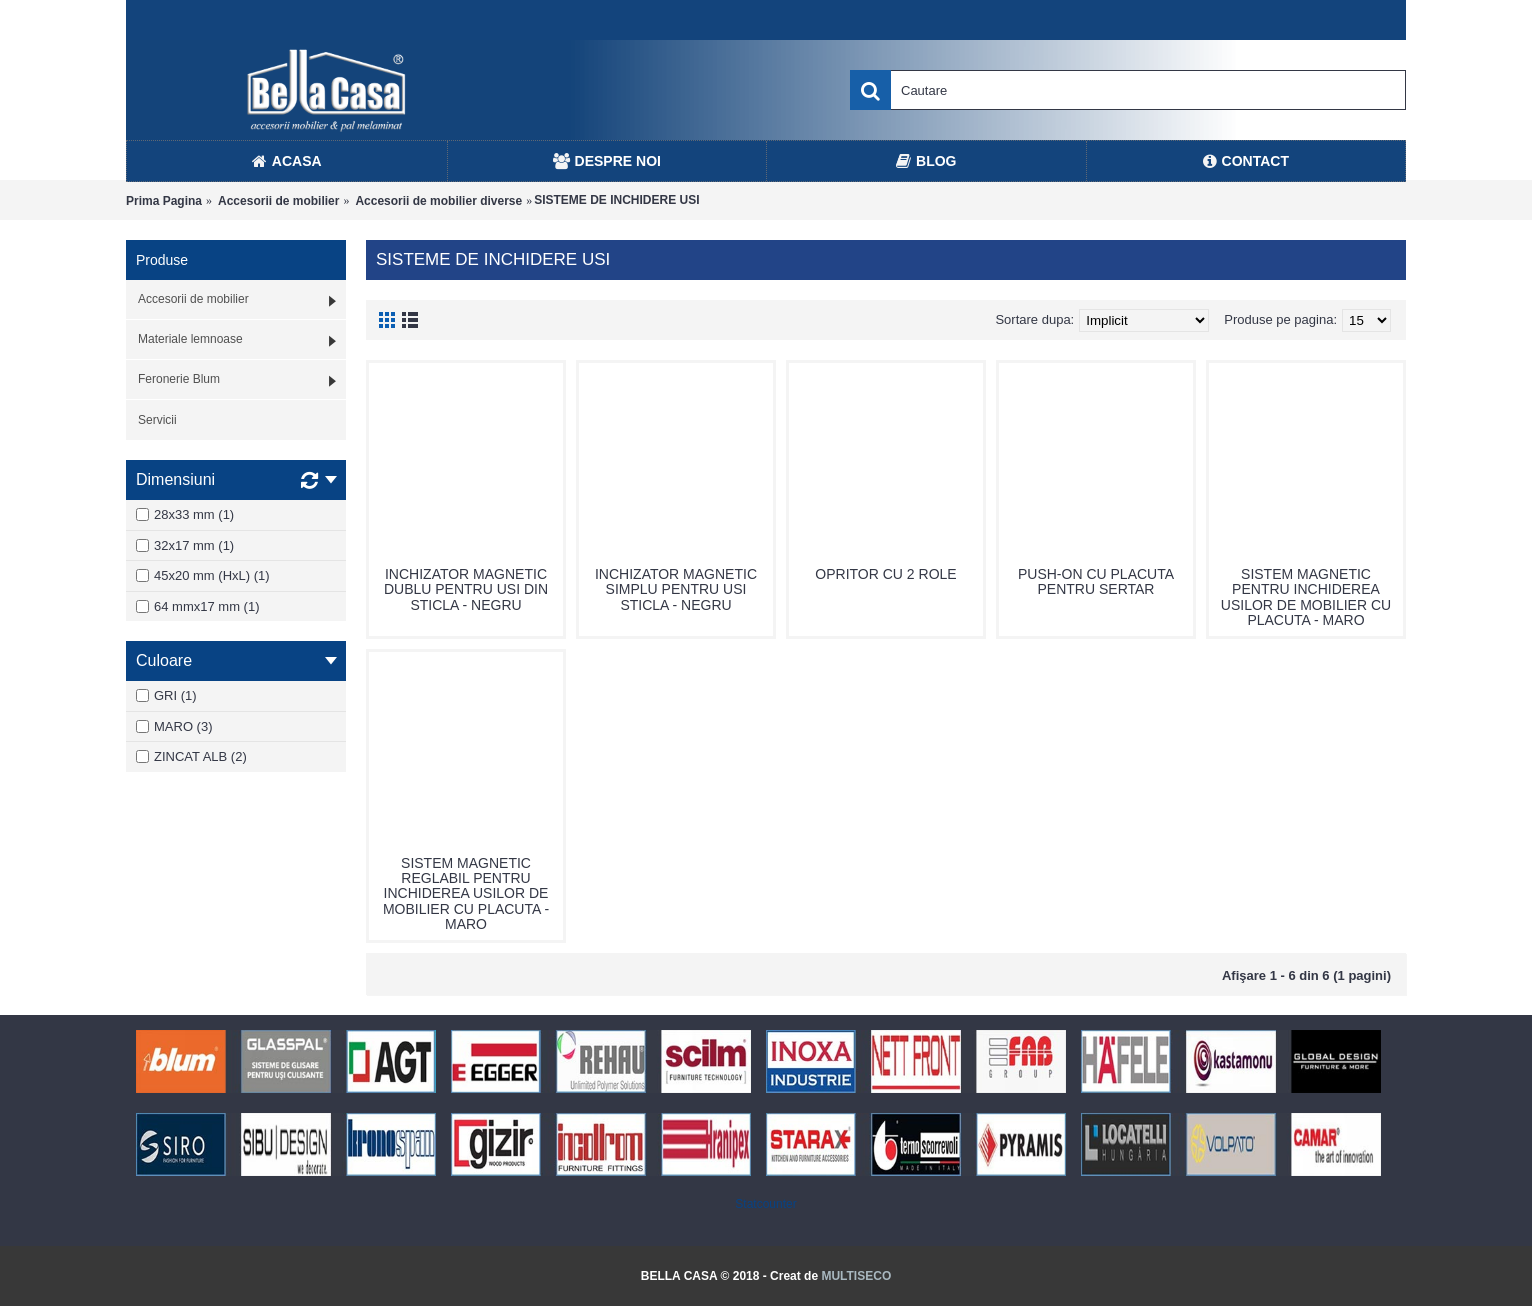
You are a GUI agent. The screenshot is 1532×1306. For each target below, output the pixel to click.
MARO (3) (174, 726)
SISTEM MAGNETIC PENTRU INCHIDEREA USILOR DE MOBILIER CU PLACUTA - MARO (1306, 597)
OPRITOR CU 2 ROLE (885, 574)
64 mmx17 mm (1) (197, 606)
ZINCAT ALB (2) (191, 756)
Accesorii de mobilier (278, 201)
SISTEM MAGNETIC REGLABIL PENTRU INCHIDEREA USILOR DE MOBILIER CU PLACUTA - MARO (466, 894)
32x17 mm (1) (185, 545)
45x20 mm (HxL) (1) (203, 575)
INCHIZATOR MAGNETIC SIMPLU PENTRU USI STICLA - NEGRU (676, 589)
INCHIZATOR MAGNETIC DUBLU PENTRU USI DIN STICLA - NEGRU (466, 589)
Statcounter (765, 1204)
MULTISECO (856, 1276)
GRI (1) (166, 695)
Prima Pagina (164, 201)
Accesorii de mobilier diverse (438, 201)
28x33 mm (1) (185, 514)
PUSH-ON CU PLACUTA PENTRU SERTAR (1096, 581)
